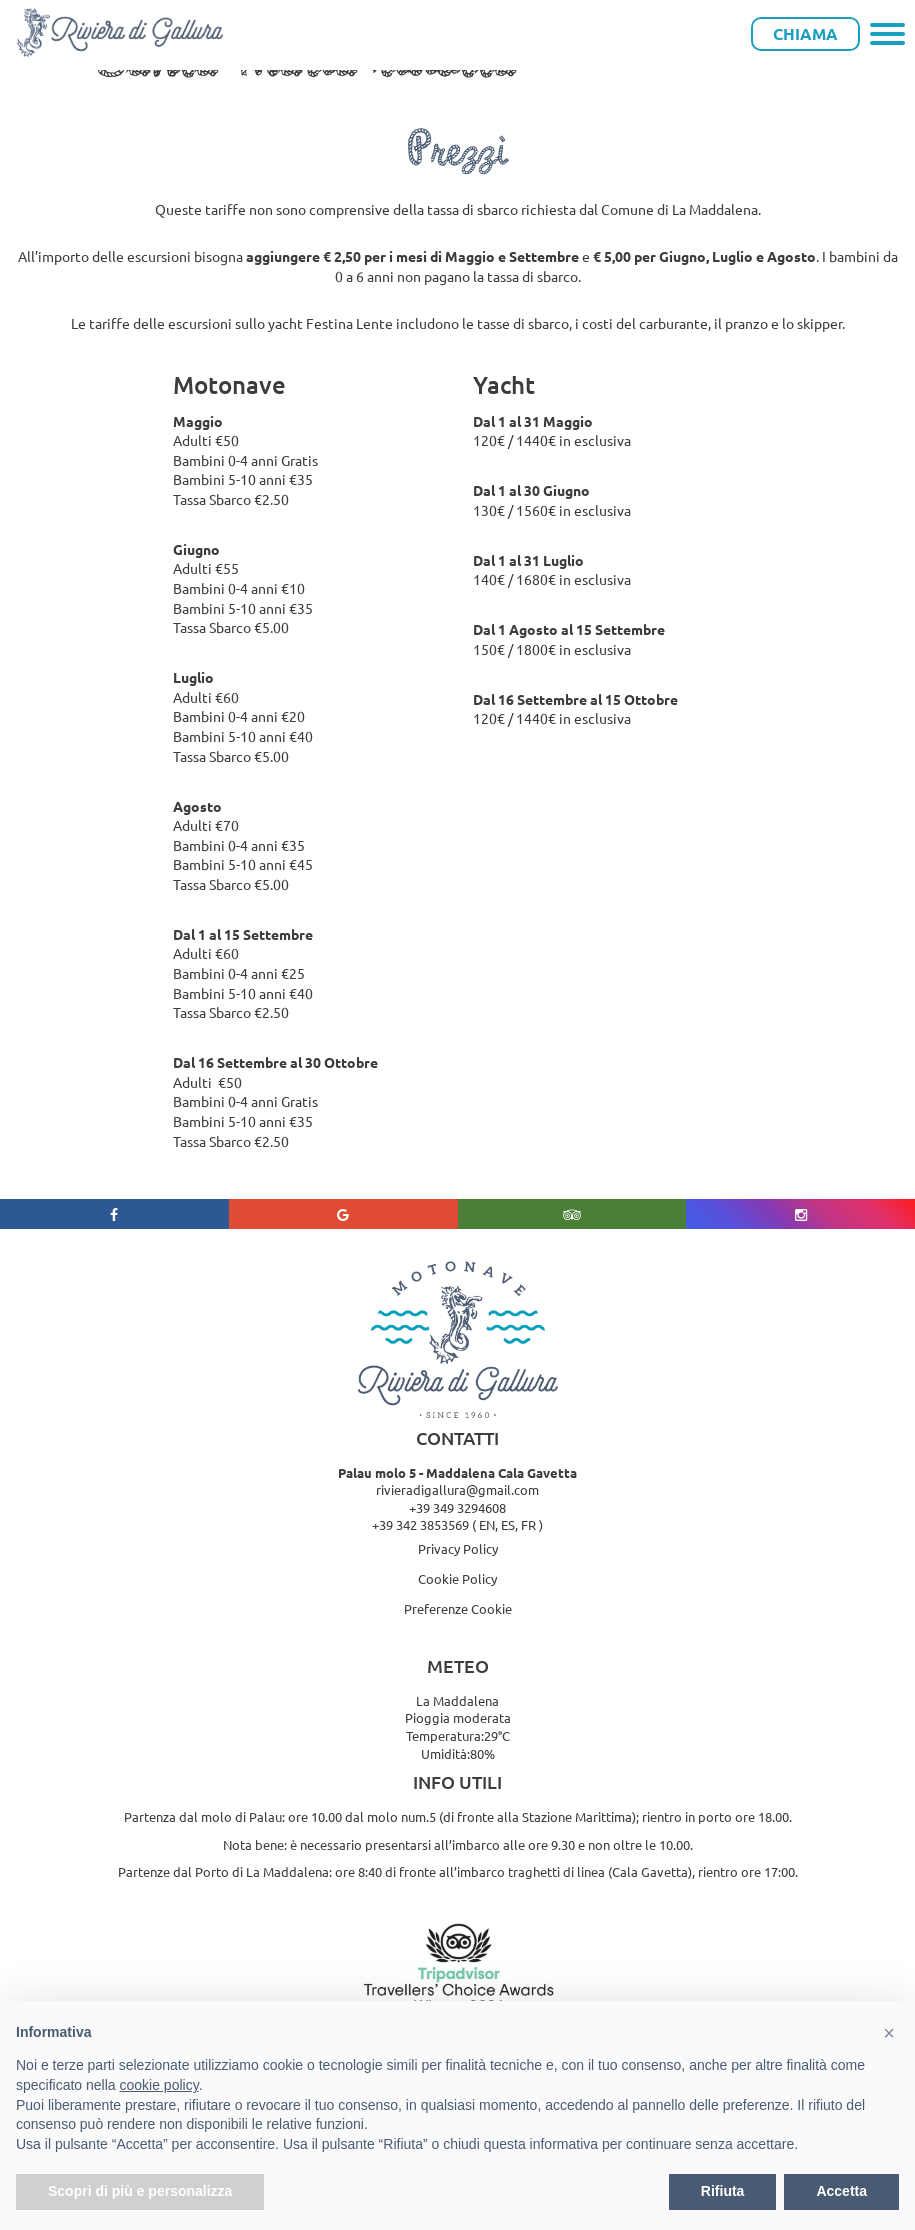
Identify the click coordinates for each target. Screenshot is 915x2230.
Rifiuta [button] (723, 2191)
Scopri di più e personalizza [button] (140, 2191)
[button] (889, 2033)
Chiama (805, 33)
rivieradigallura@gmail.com (457, 1489)
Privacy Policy (458, 1548)
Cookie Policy (457, 1578)
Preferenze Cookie (458, 1608)
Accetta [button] (841, 2191)
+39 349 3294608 (457, 1507)
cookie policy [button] (159, 2085)
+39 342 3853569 (420, 1524)
